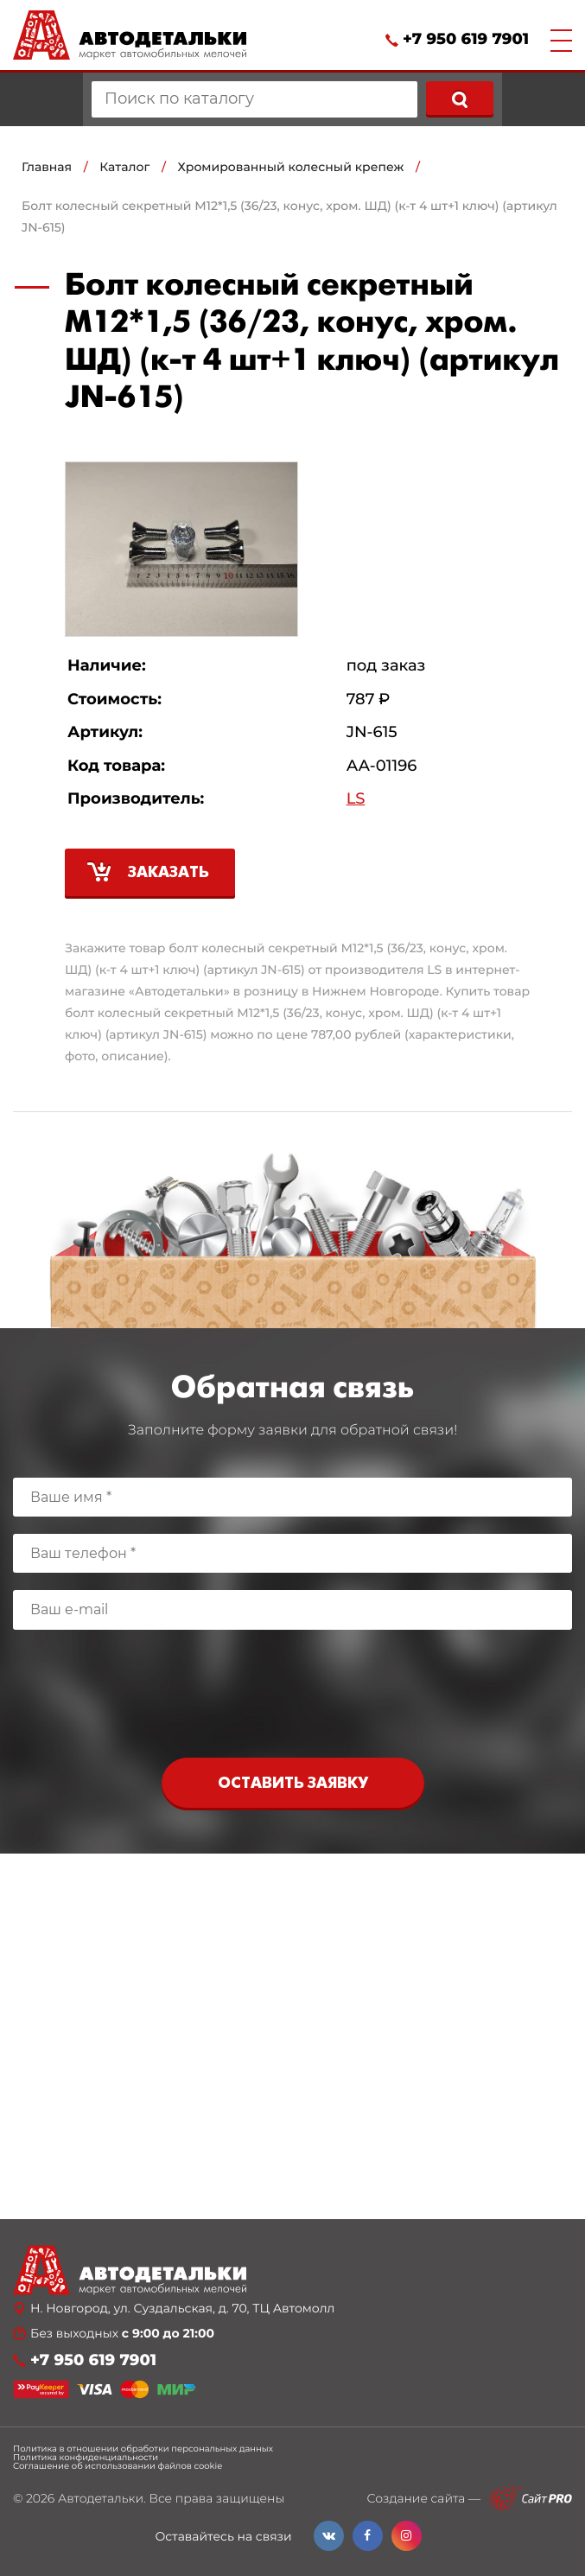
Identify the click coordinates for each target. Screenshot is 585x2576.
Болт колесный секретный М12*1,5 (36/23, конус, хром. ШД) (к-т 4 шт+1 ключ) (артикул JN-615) (289, 216)
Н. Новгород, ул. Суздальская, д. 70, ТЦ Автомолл (182, 2308)
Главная (47, 167)
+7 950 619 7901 (466, 39)
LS (356, 799)
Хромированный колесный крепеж (291, 167)
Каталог (124, 167)
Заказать (168, 873)
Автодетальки (100, 2498)
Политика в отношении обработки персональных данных (143, 2449)
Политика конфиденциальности (85, 2457)
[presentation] (293, 1698)
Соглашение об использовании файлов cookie (117, 2466)
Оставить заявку (293, 1784)
